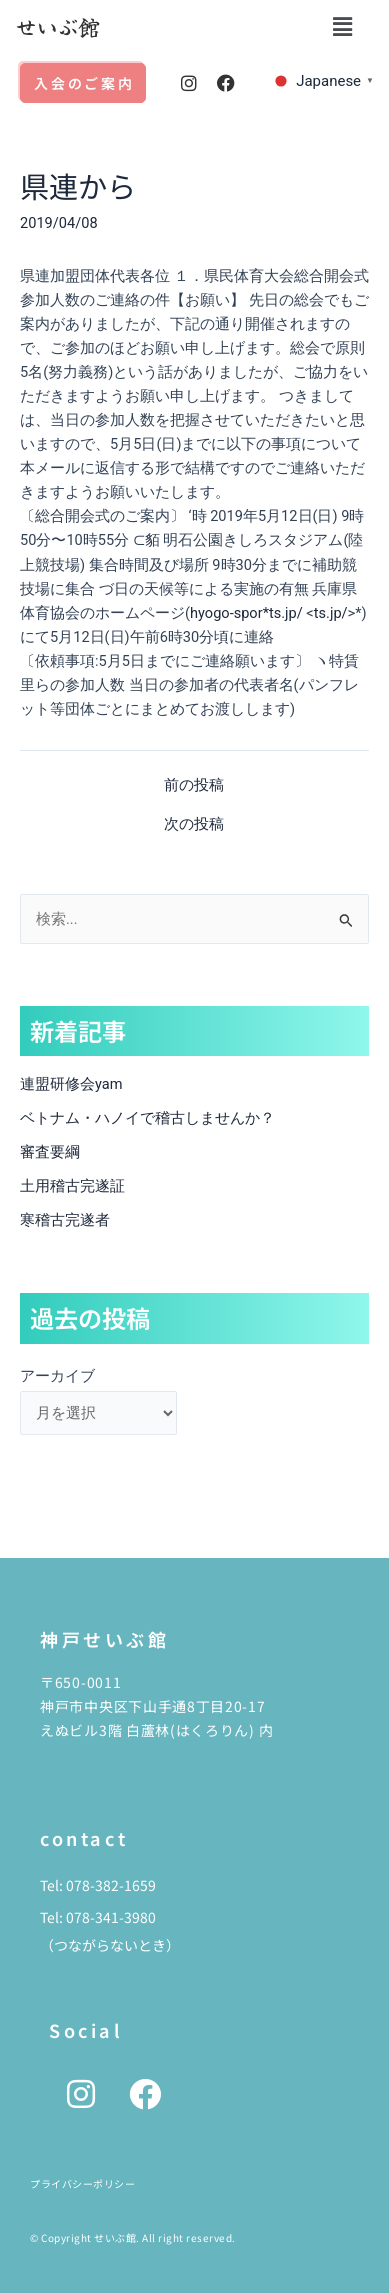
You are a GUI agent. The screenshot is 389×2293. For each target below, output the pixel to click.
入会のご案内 (84, 83)
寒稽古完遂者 (65, 1220)
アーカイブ (57, 1376)
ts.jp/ (331, 613)
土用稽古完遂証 (72, 1186)
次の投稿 (194, 824)
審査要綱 (50, 1152)
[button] (342, 27)
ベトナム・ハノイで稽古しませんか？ (147, 1118)
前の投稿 (194, 785)
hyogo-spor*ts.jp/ (246, 613)
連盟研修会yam (71, 1084)
